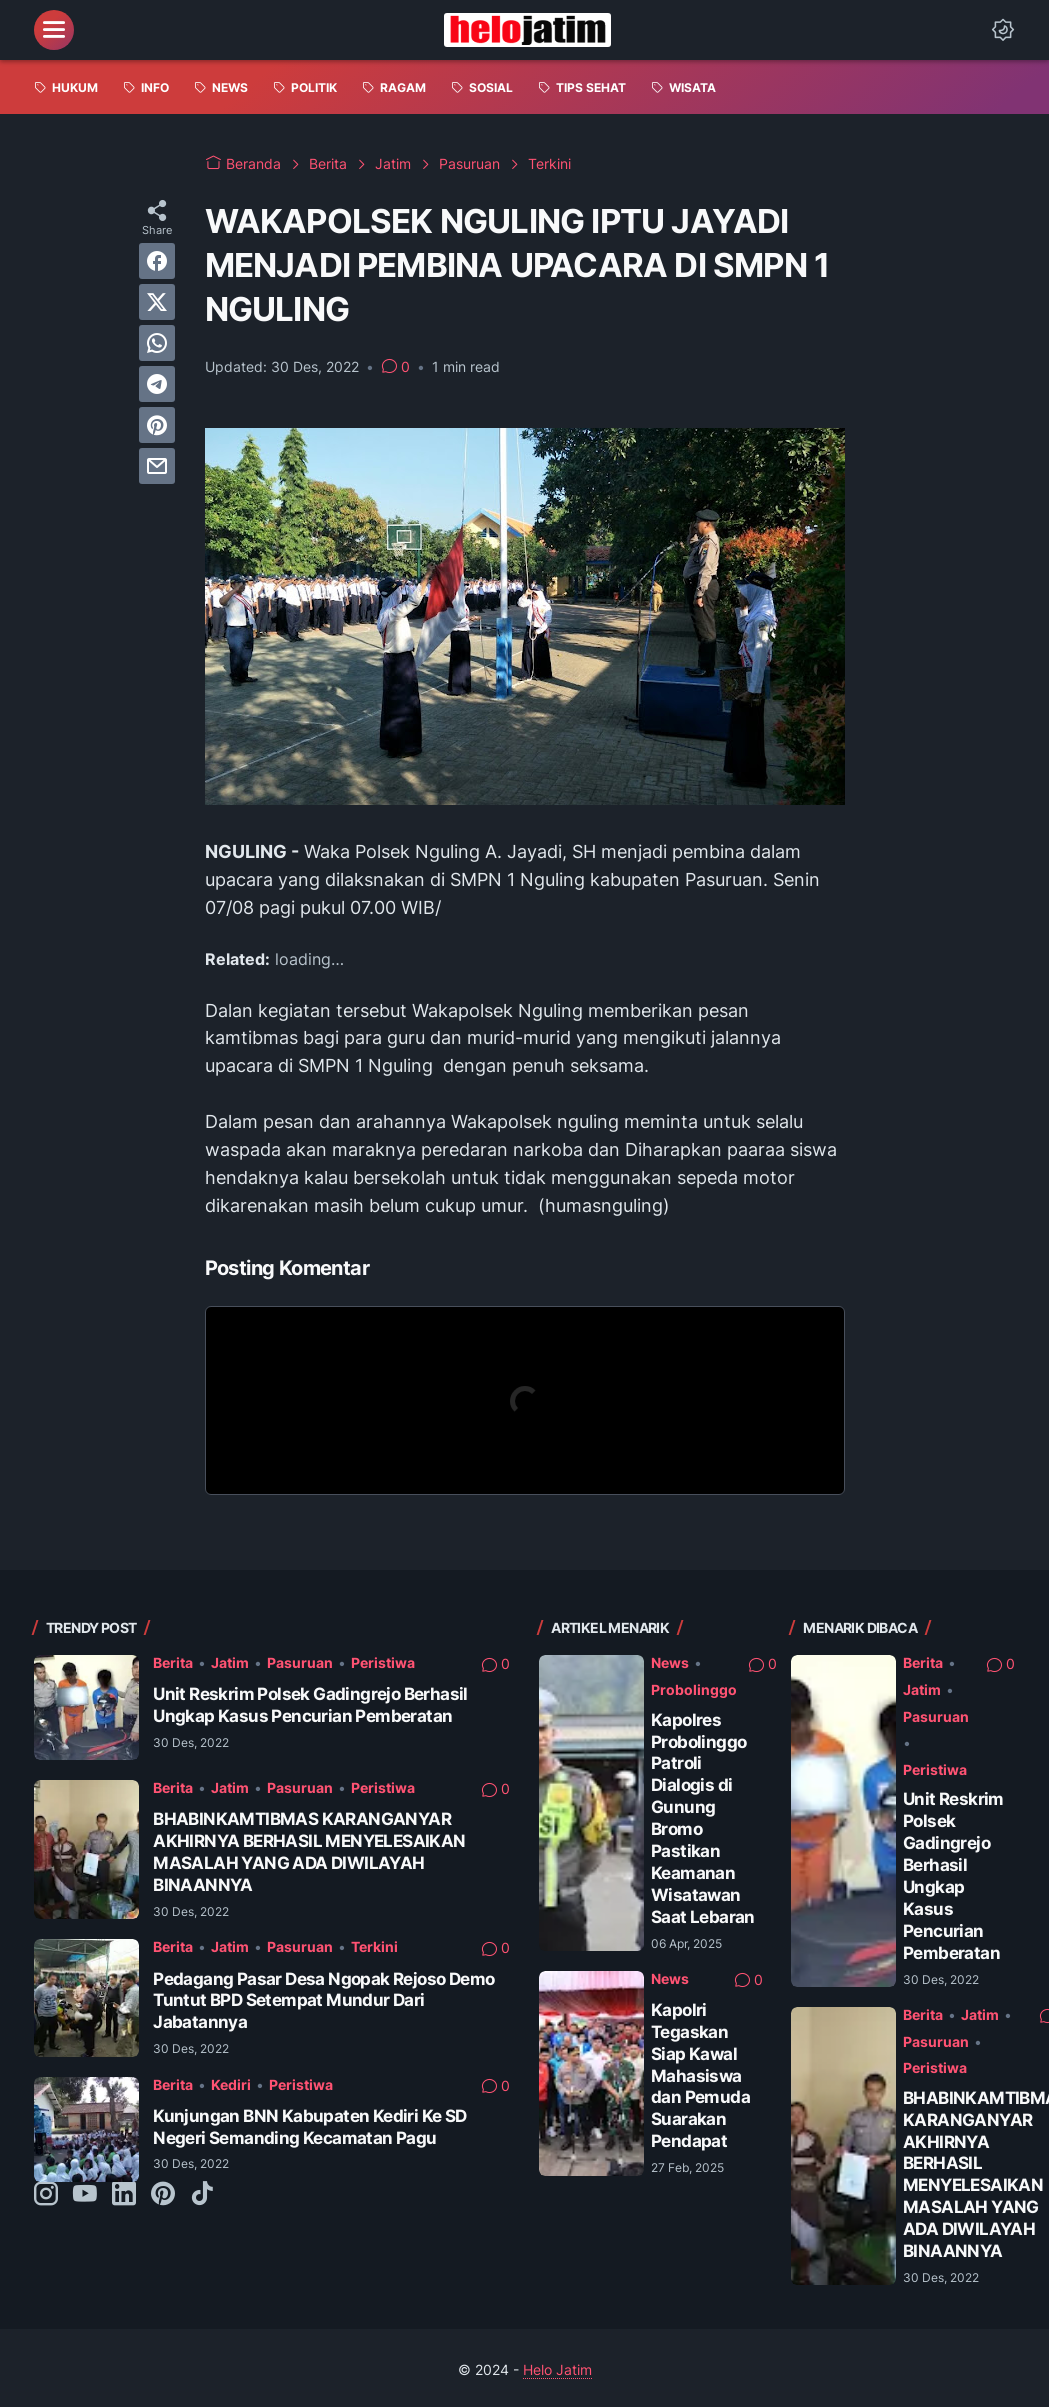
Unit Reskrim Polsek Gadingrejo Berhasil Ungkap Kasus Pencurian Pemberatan (310, 1704)
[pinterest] (157, 425)
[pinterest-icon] (163, 2195)
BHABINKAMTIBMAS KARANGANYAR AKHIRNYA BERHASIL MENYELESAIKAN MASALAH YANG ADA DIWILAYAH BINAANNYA (309, 1851)
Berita (173, 1662)
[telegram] (157, 384)
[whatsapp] (157, 343)
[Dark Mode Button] (1003, 30)
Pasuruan (300, 1662)
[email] (157, 466)
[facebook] (157, 261)
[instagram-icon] (46, 2195)
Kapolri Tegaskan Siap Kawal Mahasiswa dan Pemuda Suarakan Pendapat (700, 2075)
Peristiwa (383, 1662)
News (670, 1662)
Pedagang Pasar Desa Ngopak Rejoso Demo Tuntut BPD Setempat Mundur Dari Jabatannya (323, 2000)
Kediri (231, 2084)
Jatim (230, 1662)
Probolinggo (694, 1689)
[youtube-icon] (85, 2195)
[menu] (54, 30)
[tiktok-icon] (202, 2195)
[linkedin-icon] (124, 2195)
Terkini (374, 1946)
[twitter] (157, 302)
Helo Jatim (557, 2369)
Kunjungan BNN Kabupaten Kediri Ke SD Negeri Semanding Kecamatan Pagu (309, 2126)
